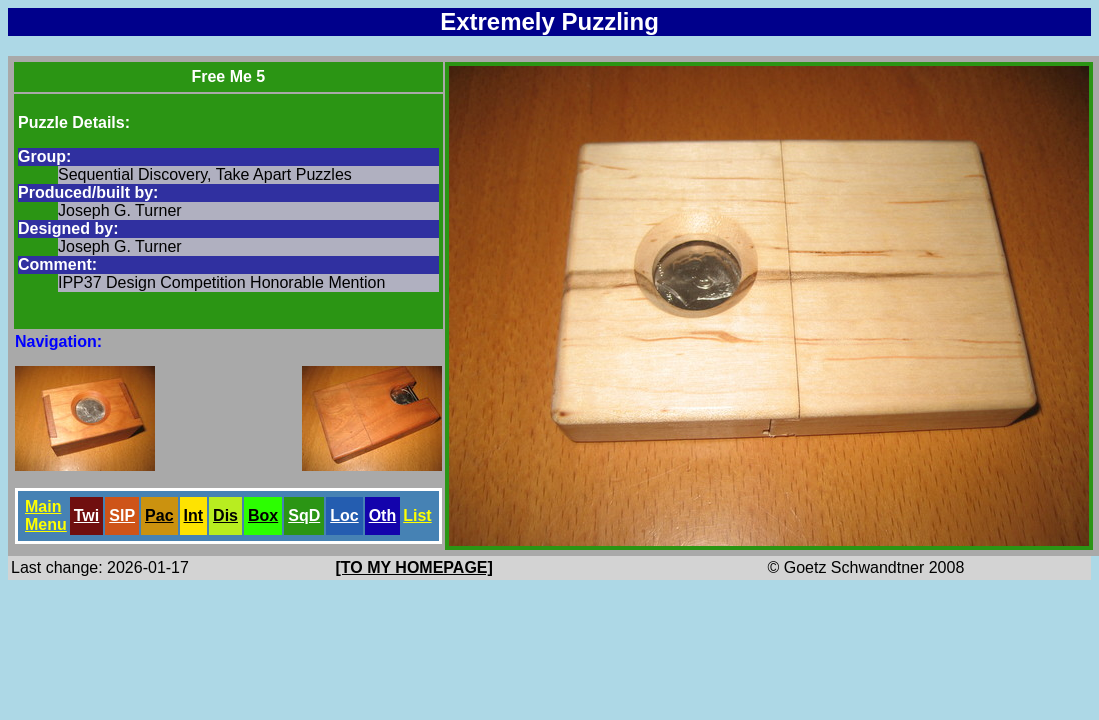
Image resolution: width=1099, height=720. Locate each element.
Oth (383, 515)
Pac (159, 515)
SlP (122, 515)
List (417, 515)
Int (194, 515)
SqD (304, 515)
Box (263, 515)
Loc (344, 515)
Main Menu (46, 515)
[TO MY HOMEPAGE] (414, 567)
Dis (225, 515)
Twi (86, 515)
